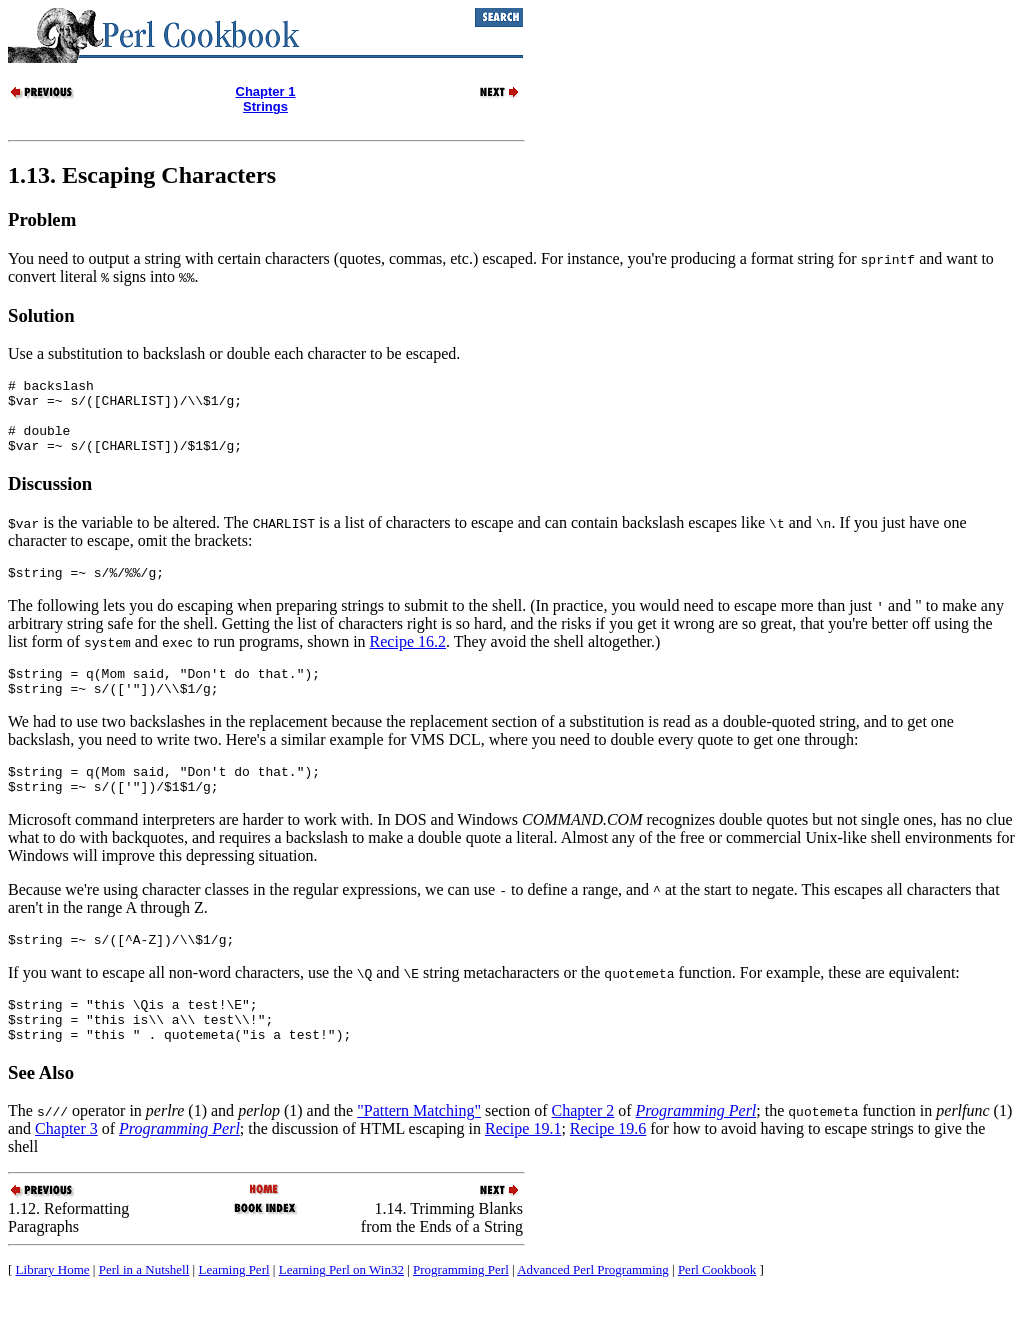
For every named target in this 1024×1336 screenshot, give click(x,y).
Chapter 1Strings (266, 99)
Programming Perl (461, 1311)
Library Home (53, 1311)
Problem (42, 219)
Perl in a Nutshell (144, 1311)
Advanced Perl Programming (593, 1311)
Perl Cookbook (717, 1311)
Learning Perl (233, 1311)
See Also (41, 1114)
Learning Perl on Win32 (341, 1311)
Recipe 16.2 (408, 659)
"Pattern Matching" (419, 1152)
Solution (41, 315)
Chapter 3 (66, 1170)
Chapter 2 (583, 1152)
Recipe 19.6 (608, 1170)
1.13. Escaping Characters (142, 175)
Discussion (50, 498)
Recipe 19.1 (523, 1170)
